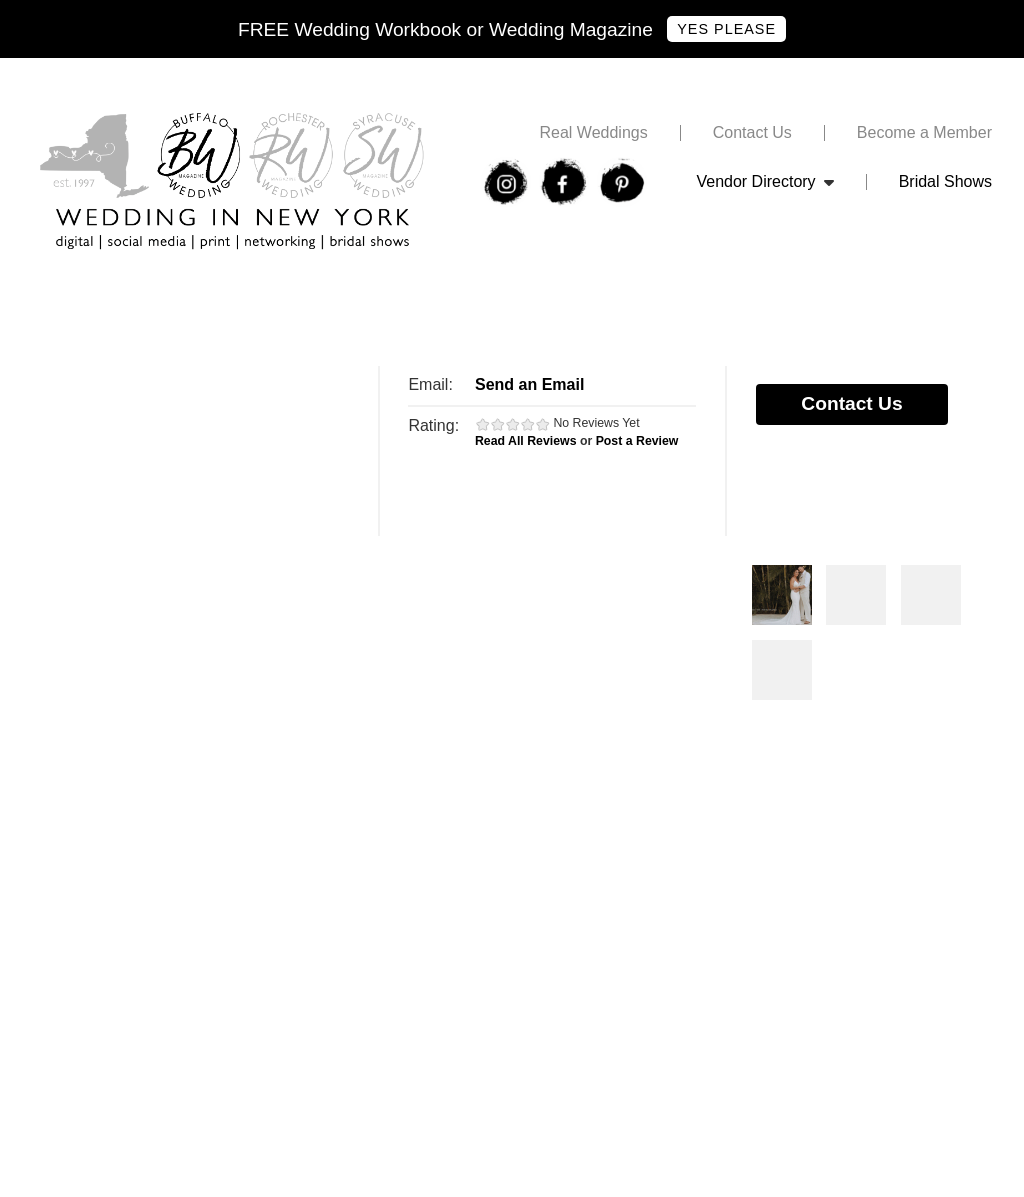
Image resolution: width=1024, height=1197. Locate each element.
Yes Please (726, 29)
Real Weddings (593, 133)
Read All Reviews (526, 441)
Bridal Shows (945, 182)
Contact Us (752, 133)
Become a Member (924, 133)
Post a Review (637, 441)
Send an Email (529, 384)
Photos (782, 595)
